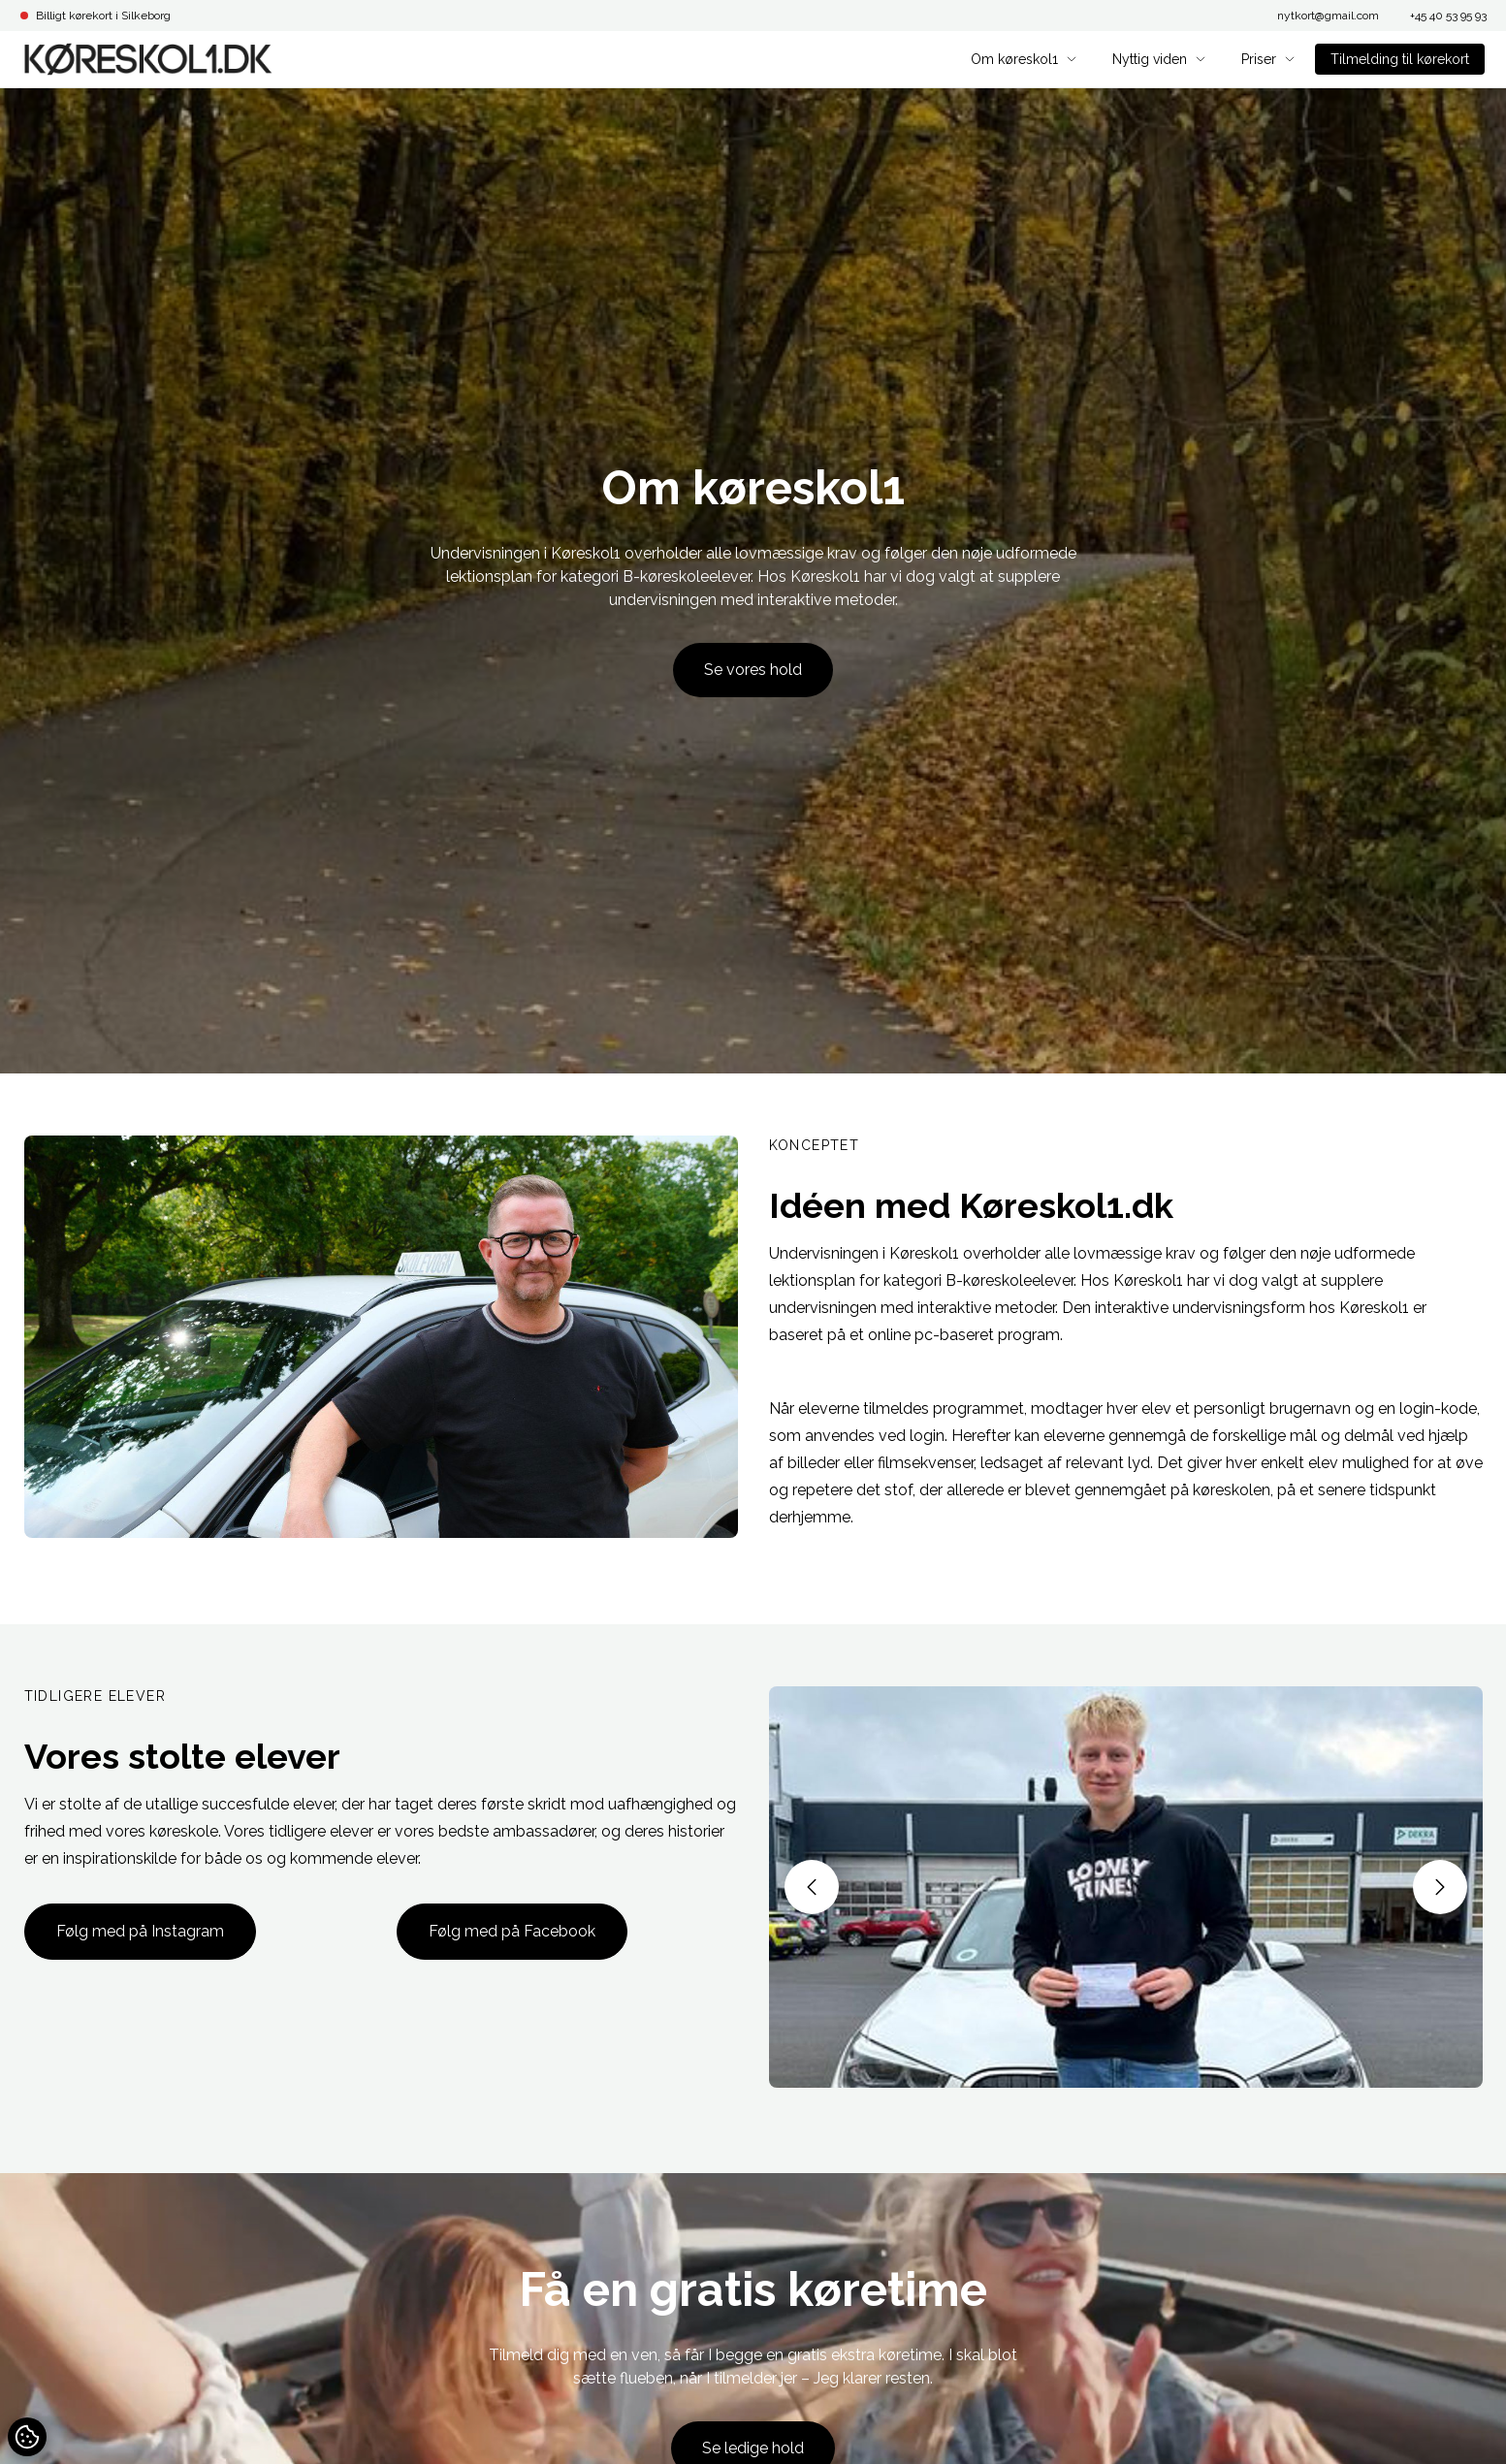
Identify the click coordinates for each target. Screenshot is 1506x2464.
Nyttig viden (1159, 59)
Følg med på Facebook (512, 1931)
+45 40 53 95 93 (1448, 15)
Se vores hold (753, 669)
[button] (812, 1887)
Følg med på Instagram (140, 1931)
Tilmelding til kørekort (1399, 59)
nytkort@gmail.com (1328, 15)
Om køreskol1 (1024, 59)
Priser (1268, 59)
